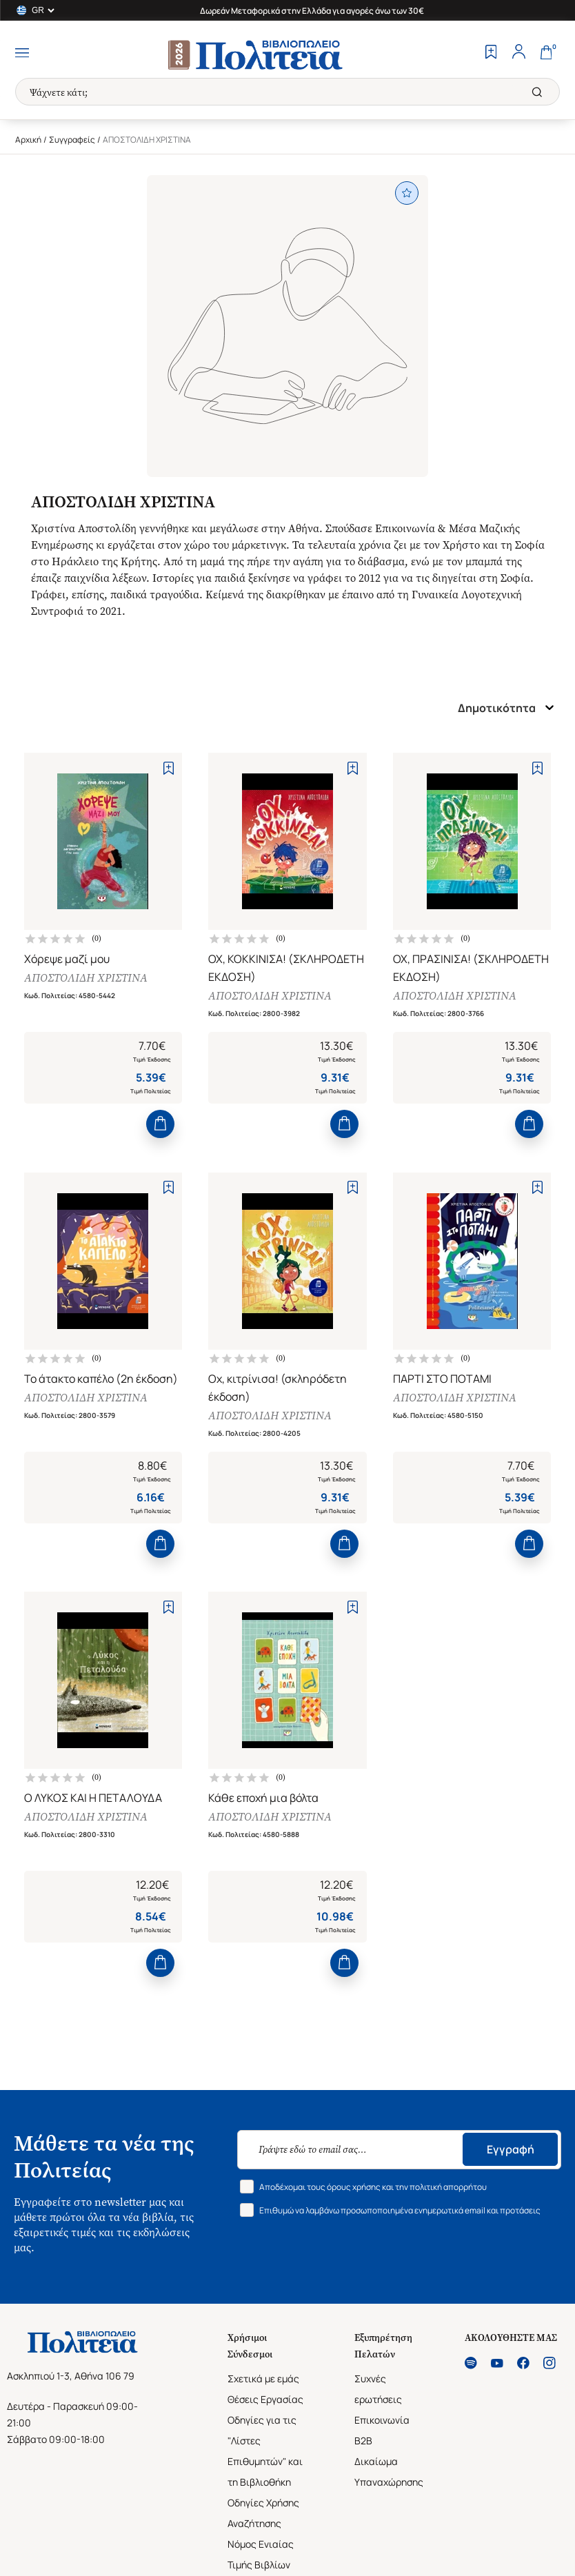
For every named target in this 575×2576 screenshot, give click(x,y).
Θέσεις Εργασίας (265, 2402)
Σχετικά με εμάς (263, 2382)
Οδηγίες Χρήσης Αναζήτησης (263, 2516)
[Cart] (546, 53)
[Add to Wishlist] (168, 768)
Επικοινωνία (382, 2423)
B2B (363, 2444)
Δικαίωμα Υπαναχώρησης (388, 2475)
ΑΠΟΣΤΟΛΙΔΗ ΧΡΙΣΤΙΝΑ (86, 978)
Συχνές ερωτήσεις (378, 2392)
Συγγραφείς (72, 139)
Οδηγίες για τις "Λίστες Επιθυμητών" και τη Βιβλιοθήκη (265, 2454)
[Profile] (518, 53)
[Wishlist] (491, 53)
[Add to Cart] (160, 1125)
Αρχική (28, 139)
